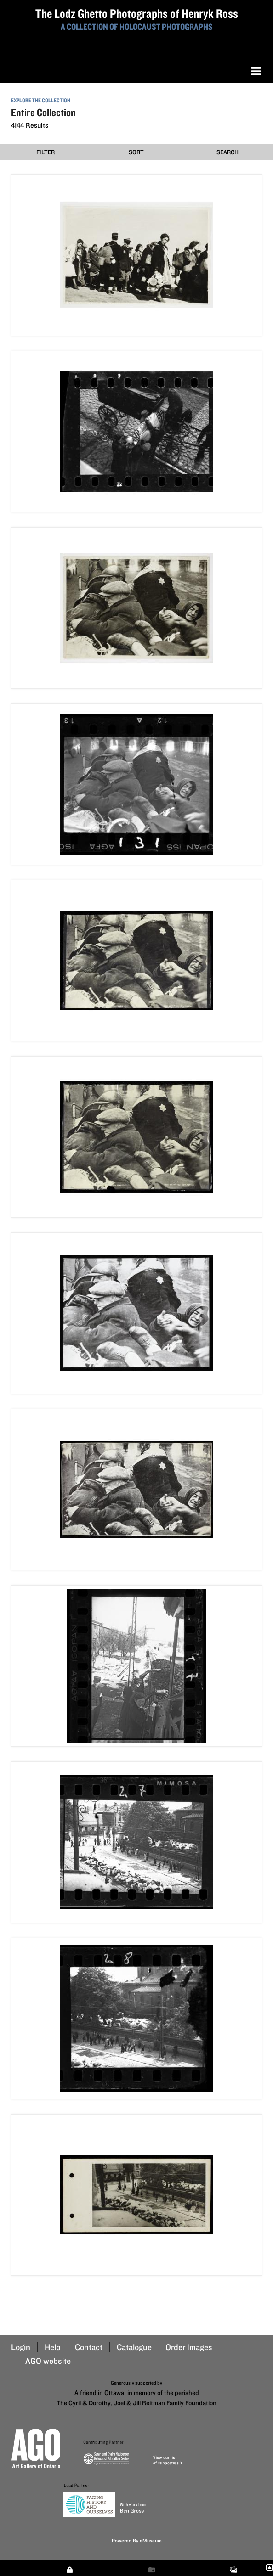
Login (20, 2347)
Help (53, 2347)
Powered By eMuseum (137, 2540)
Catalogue (134, 2347)
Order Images (188, 2347)
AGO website (48, 2361)
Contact (88, 2347)
